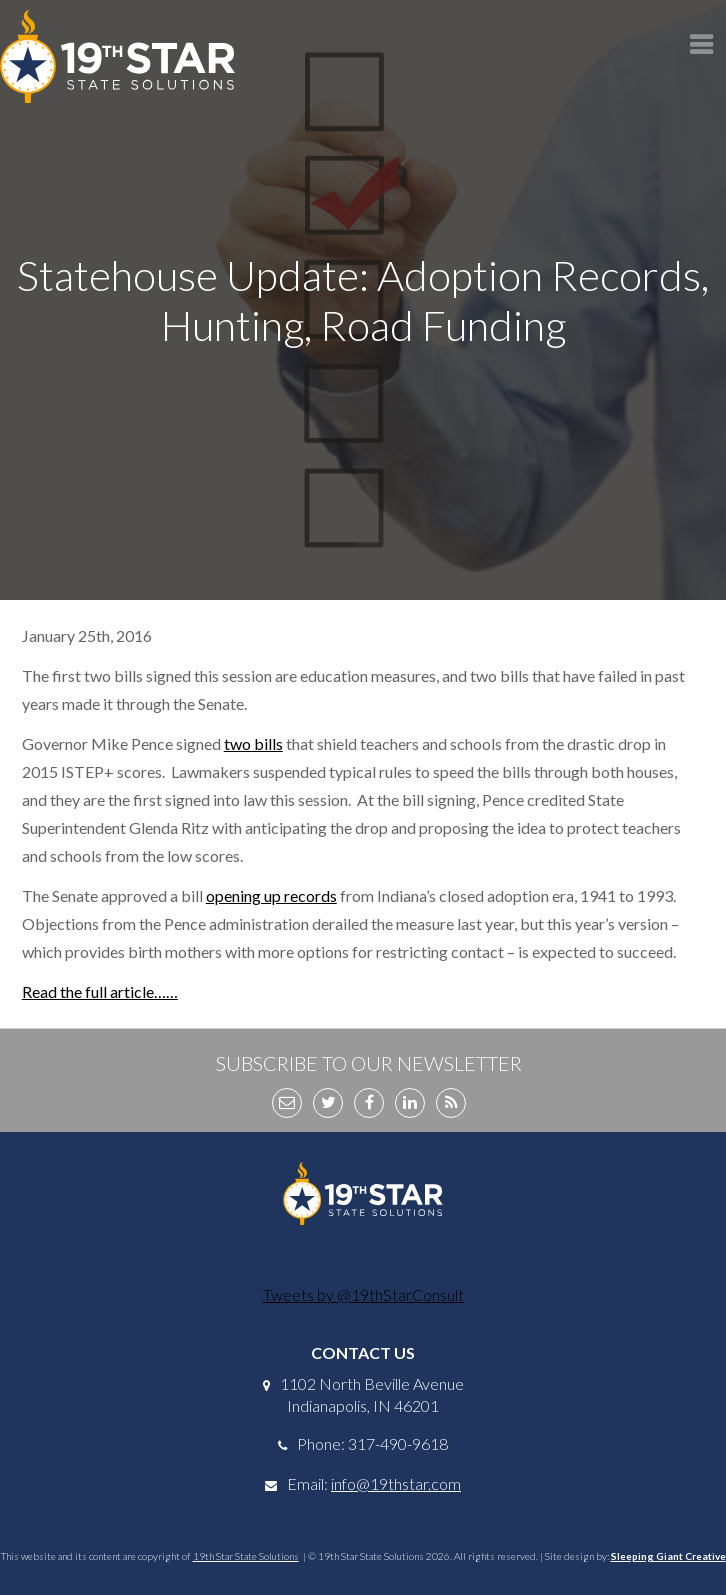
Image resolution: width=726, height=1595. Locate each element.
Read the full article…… (100, 991)
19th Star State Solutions (246, 1556)
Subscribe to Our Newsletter (369, 1063)
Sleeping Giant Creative (668, 1556)
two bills (253, 743)
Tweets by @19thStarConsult (363, 1294)
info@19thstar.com (396, 1483)
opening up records (271, 895)
